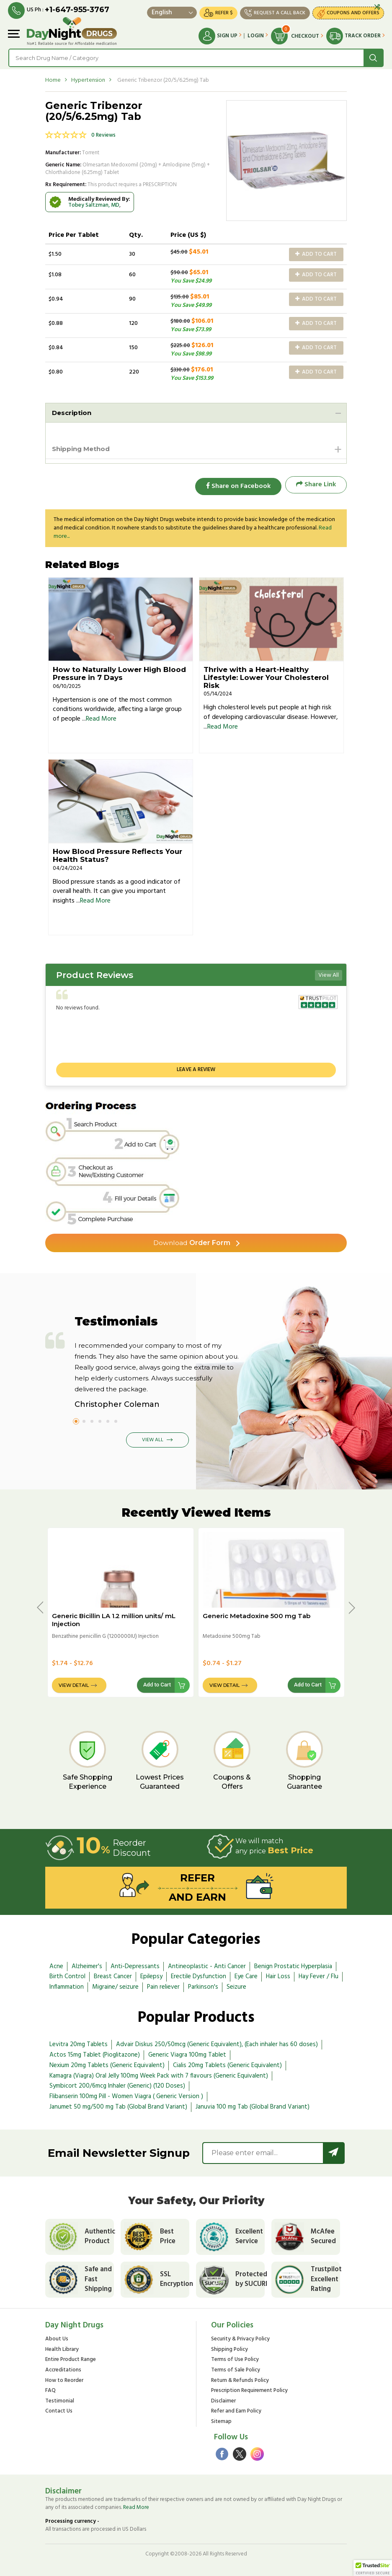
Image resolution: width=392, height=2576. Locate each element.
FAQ (50, 2390)
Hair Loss (278, 1974)
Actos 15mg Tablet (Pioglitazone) (94, 2052)
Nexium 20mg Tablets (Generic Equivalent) (107, 2063)
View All (328, 973)
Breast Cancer (113, 1974)
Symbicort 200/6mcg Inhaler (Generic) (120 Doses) (117, 2083)
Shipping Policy (229, 2349)
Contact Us (58, 2410)
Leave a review (196, 1067)
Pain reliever (163, 1984)
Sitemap (221, 2421)
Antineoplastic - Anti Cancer (207, 1964)
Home (53, 80)
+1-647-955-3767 (77, 9)
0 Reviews (103, 135)
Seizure (236, 1984)
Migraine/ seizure (115, 1984)
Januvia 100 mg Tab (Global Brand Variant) (252, 2104)
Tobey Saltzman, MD (93, 204)
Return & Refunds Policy (240, 2379)
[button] (372, 2568)
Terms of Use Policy (235, 2359)
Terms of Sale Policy (235, 2369)
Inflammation (66, 1984)
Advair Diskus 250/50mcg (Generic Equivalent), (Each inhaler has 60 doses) (217, 2042)
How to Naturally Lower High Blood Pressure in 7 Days (119, 671)
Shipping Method (83, 449)
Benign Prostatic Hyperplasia (293, 1964)
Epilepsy (151, 1974)
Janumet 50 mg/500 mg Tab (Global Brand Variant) (118, 2104)
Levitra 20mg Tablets (78, 2042)
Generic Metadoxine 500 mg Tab (256, 1613)
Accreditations (63, 2369)
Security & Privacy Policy (240, 2338)
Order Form (192, 1240)
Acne (56, 1964)
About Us (56, 2338)
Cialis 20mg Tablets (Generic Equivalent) (227, 2063)
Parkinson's (203, 1984)
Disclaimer (223, 2400)
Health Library (62, 2349)
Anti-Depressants (135, 1964)
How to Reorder (64, 2379)
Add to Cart (316, 253)
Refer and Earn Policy (236, 2410)
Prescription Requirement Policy (249, 2390)
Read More (101, 716)
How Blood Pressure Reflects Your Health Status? (117, 853)
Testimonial (59, 2400)
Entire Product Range (70, 2359)
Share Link (316, 485)
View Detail (74, 1683)
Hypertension (88, 80)
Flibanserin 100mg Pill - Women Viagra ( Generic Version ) (126, 2094)
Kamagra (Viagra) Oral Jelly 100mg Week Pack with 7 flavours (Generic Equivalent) (158, 2073)
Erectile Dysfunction (198, 1974)
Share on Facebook (236, 485)
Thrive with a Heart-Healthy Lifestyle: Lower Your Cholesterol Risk (266, 675)
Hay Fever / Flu (318, 1974)
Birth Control (67, 1974)
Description (73, 412)
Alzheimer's (87, 1964)
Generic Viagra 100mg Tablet (187, 2052)
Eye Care (246, 1974)
